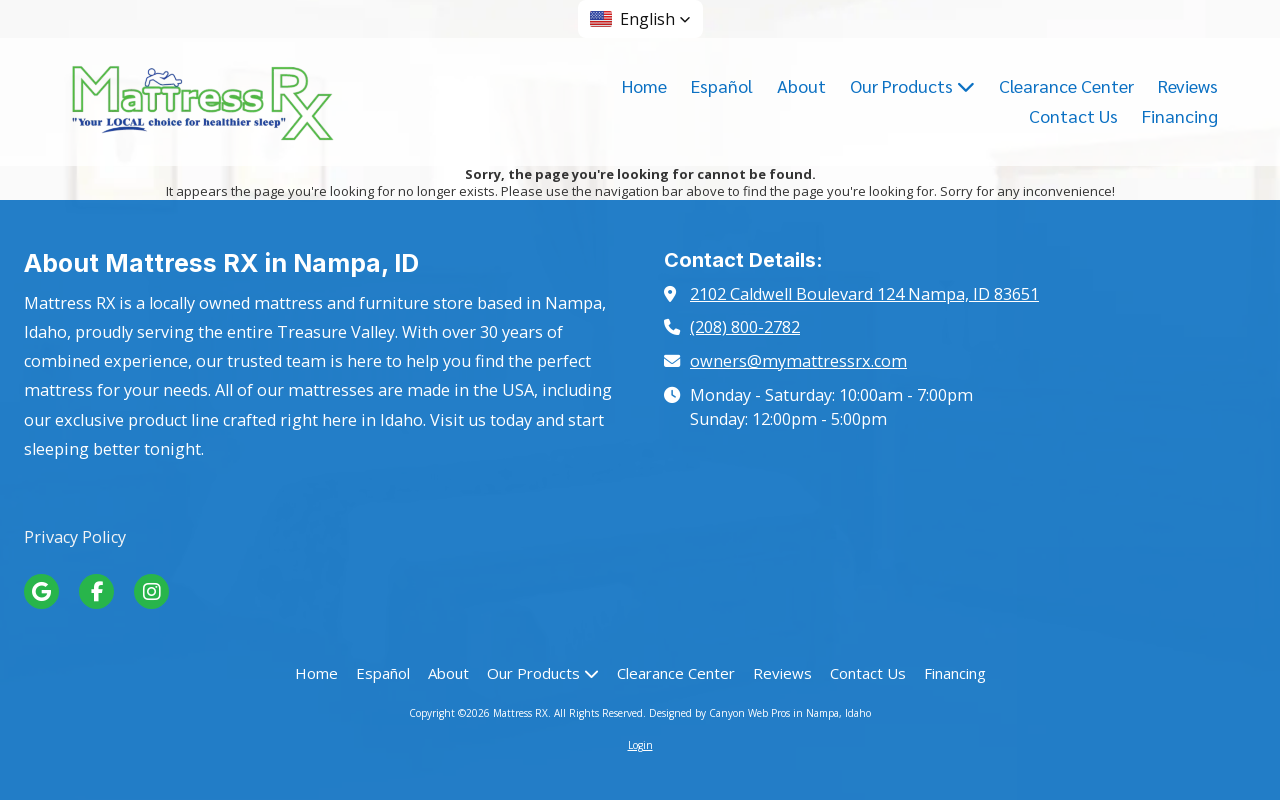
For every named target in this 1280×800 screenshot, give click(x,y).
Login (640, 745)
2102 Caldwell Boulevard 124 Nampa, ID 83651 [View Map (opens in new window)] (864, 294)
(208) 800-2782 (745, 327)
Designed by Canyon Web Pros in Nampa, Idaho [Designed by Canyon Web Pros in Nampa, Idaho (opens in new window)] (760, 713)
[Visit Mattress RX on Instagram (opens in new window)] (151, 591)
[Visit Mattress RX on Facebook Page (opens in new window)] (96, 591)
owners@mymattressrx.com (798, 361)
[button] (640, 19)
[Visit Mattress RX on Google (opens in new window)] (41, 591)
